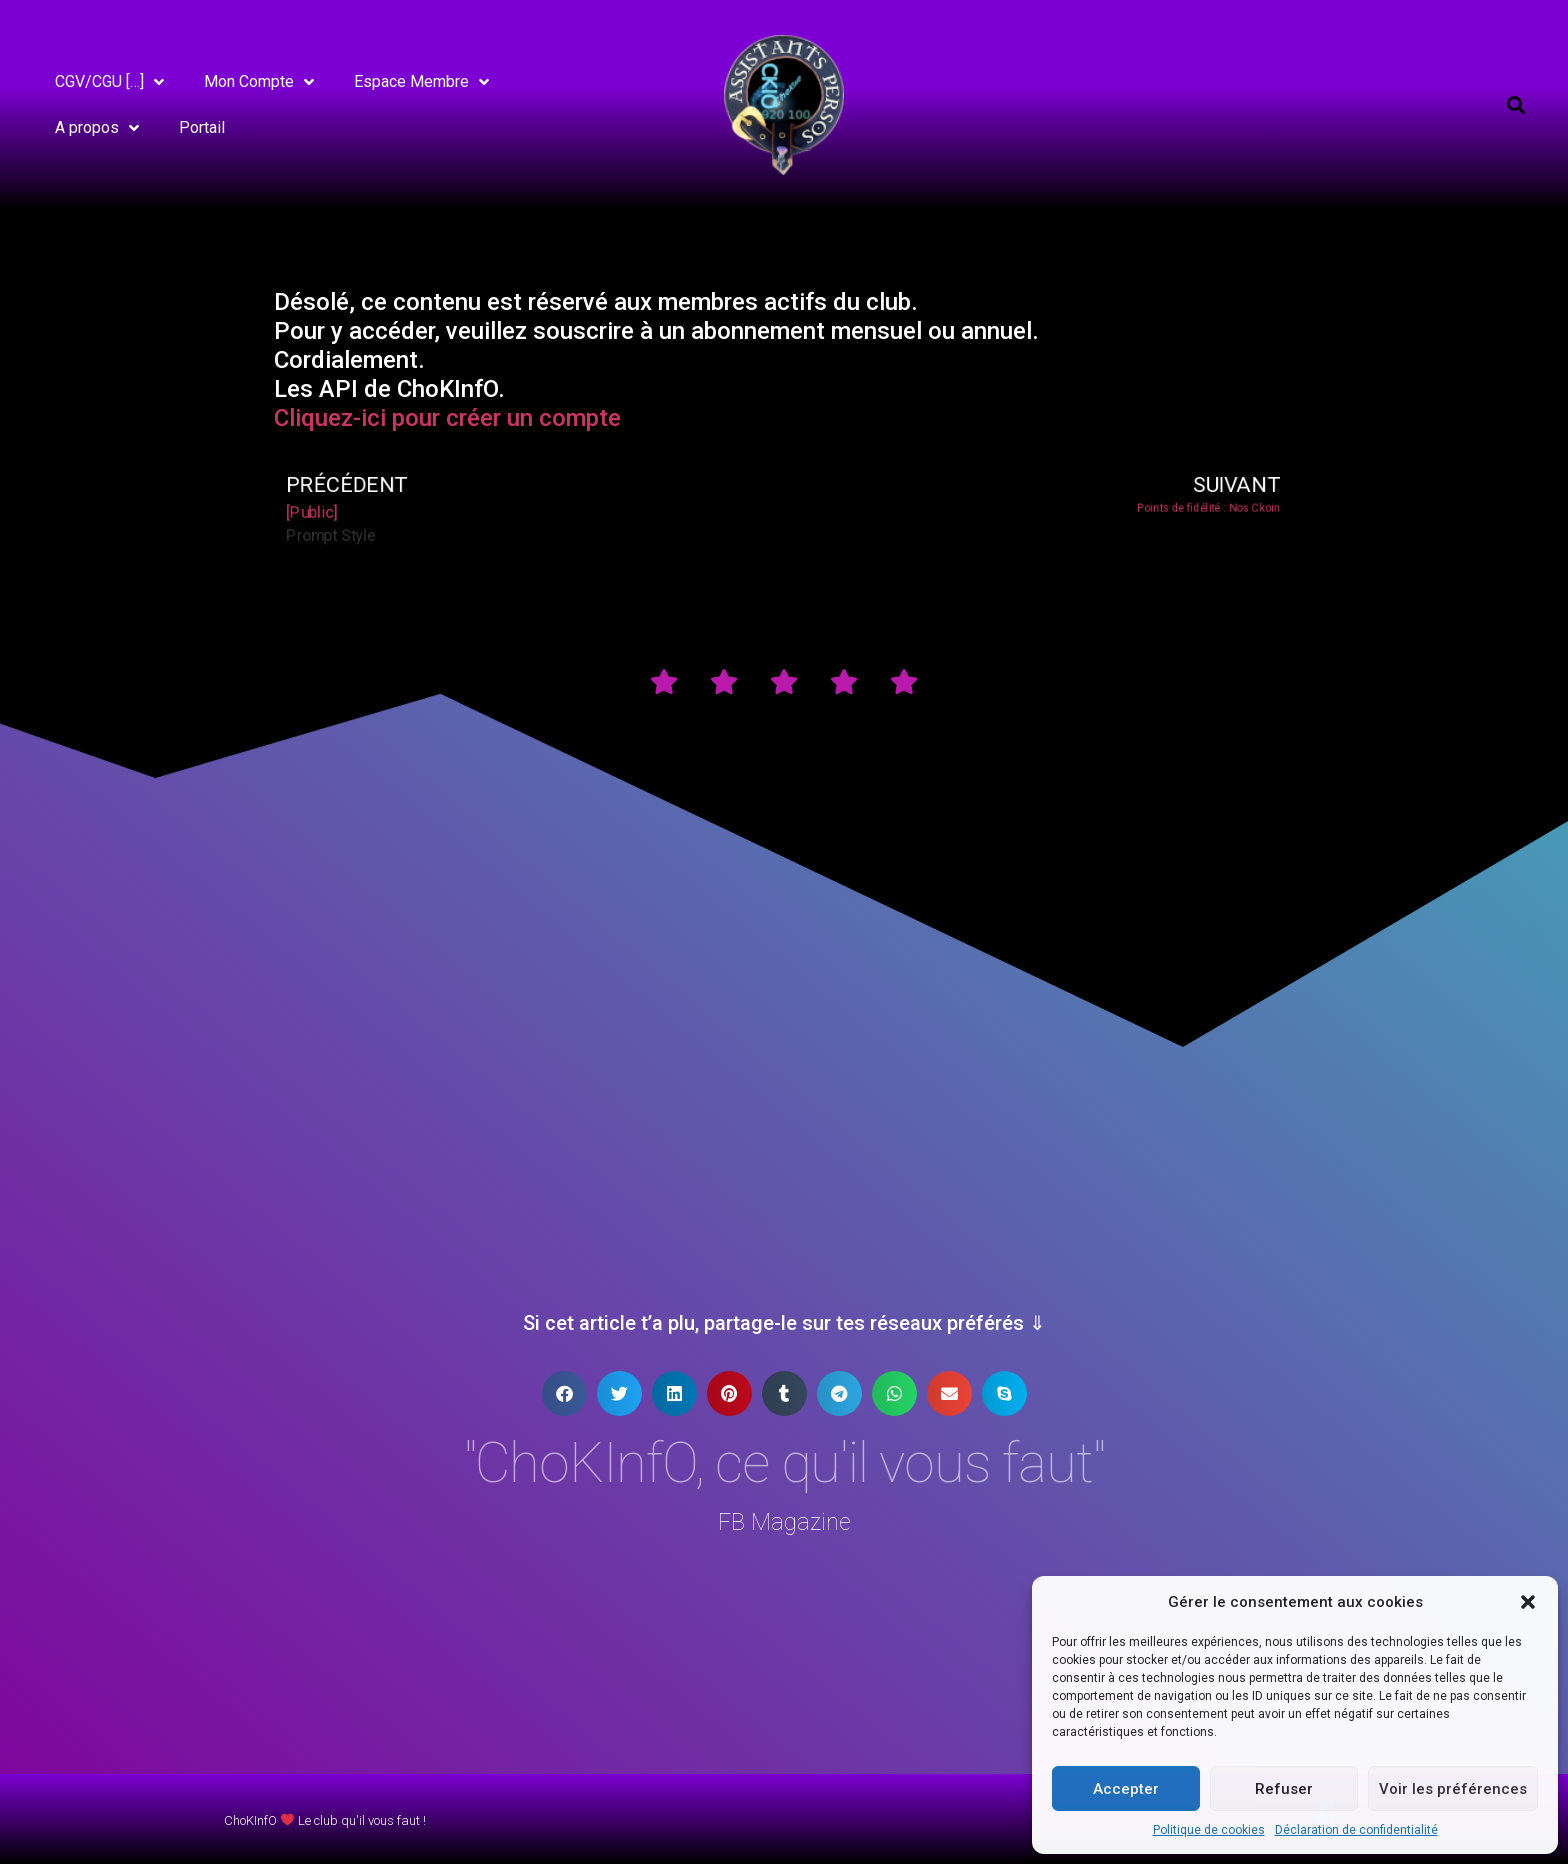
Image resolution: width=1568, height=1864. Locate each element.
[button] (1528, 1602)
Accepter (1126, 1789)
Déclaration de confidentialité (1356, 1830)
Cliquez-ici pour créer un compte (447, 418)
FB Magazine (784, 1522)
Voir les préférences (1453, 1789)
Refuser (1284, 1789)
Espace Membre (421, 82)
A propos (97, 128)
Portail (202, 127)
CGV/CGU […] (109, 82)
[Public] (324, 513)
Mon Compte (259, 82)
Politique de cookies (1209, 1830)
